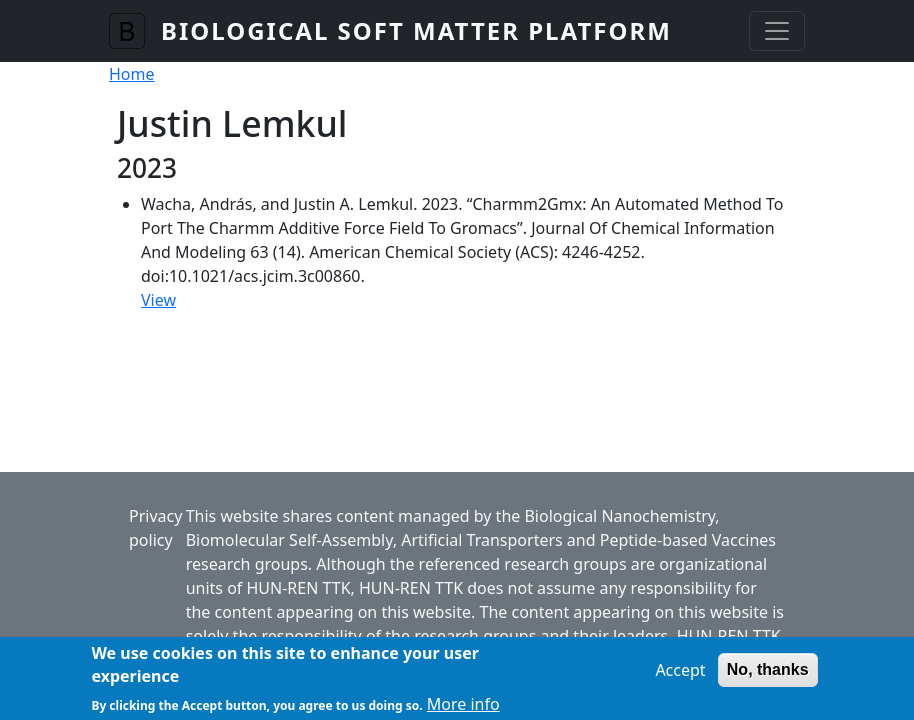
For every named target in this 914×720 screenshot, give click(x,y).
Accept (680, 676)
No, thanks (768, 675)
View (158, 300)
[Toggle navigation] (777, 31)
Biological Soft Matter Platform (416, 30)
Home (132, 74)
